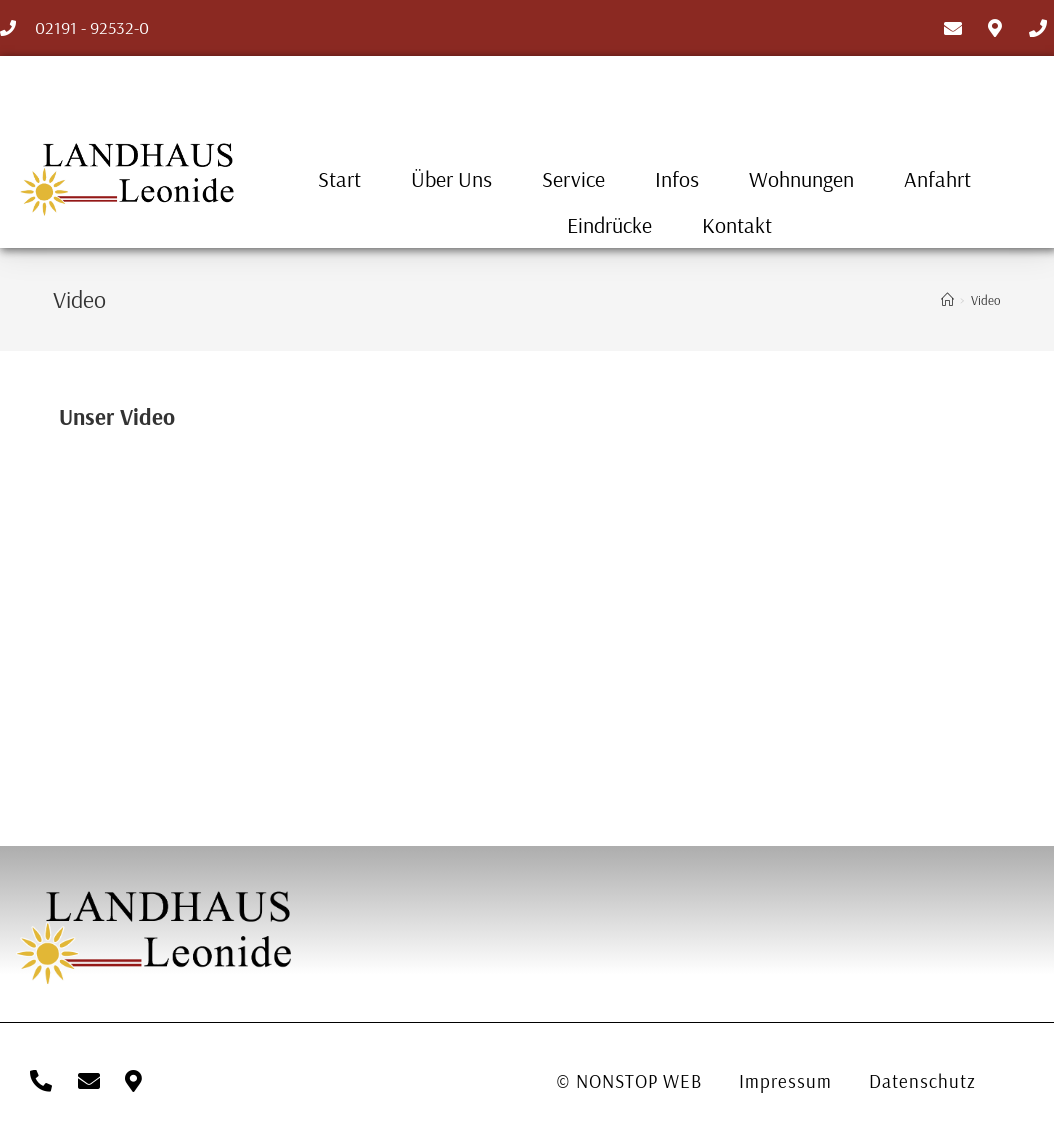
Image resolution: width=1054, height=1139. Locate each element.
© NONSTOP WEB (630, 1081)
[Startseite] (947, 300)
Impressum (789, 1081)
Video (986, 300)
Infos (677, 179)
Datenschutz (929, 1081)
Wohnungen (801, 179)
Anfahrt (937, 179)
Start (339, 179)
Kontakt (737, 225)
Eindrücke (609, 225)
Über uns (451, 179)
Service (573, 179)
